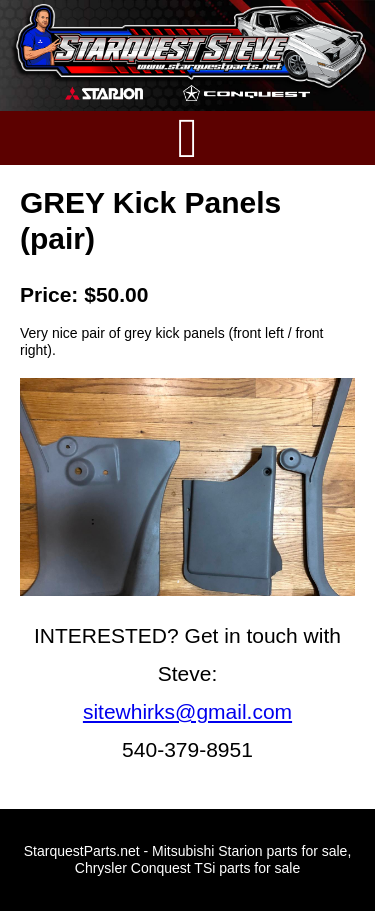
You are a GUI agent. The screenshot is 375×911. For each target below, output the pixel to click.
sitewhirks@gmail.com (187, 711)
